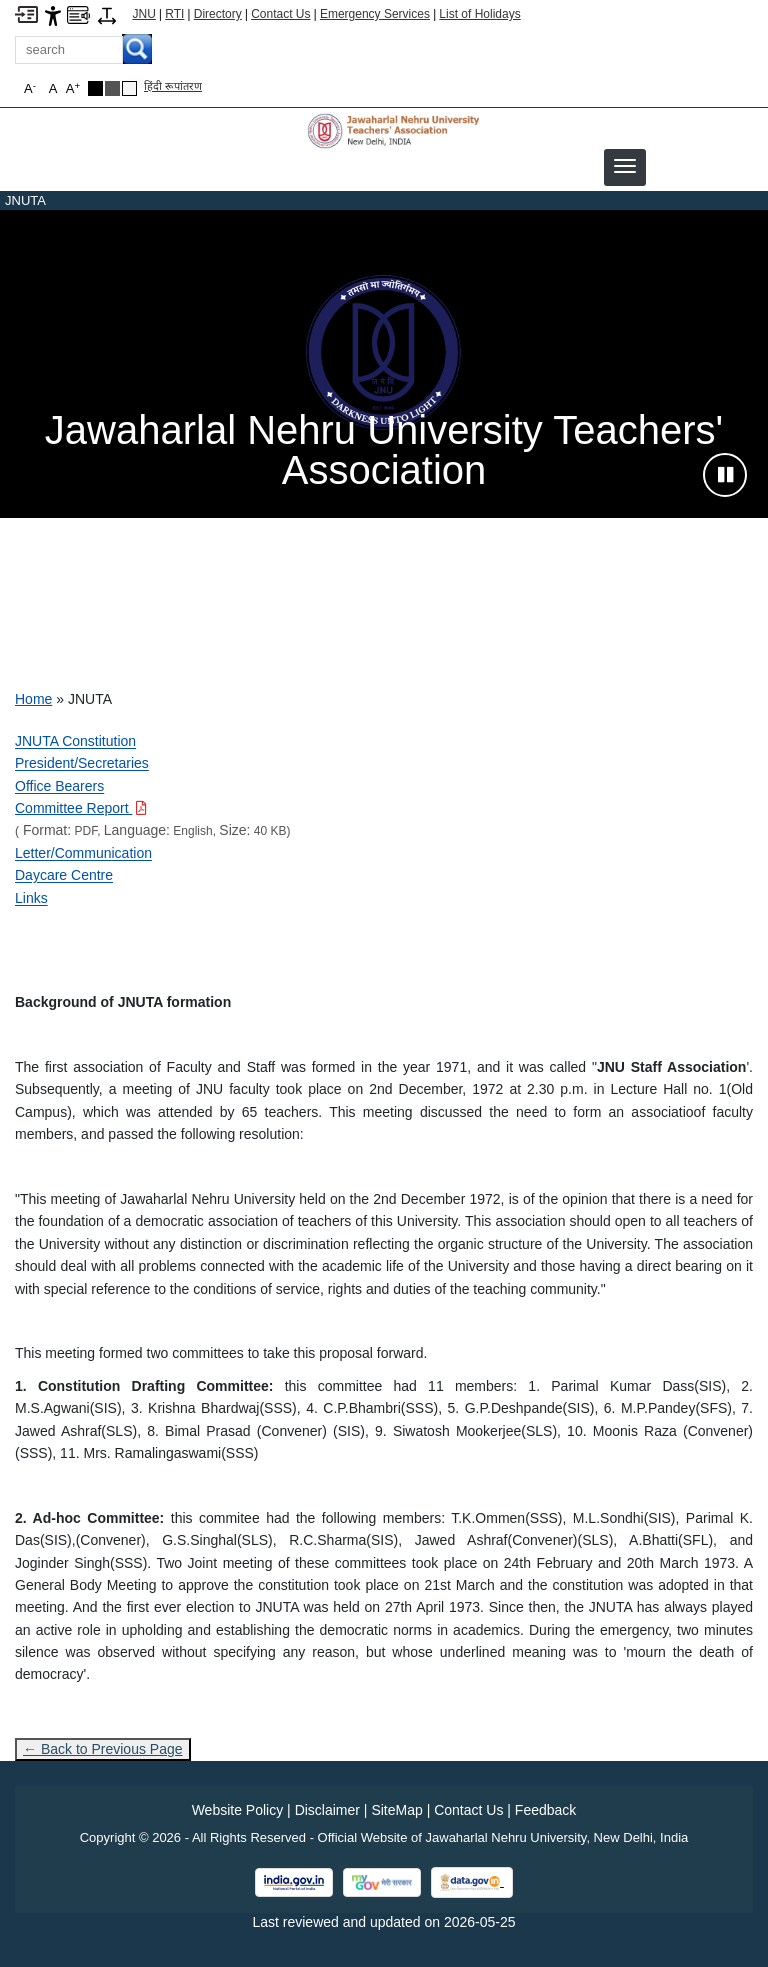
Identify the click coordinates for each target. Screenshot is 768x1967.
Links (31, 898)
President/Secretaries (82, 763)
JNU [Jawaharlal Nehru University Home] (144, 14)
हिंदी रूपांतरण (173, 86)
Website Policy (238, 1810)
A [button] (73, 88)
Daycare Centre (64, 875)
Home (33, 699)
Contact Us (280, 14)
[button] (625, 166)
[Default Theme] (129, 88)
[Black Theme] (95, 88)
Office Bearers (59, 786)
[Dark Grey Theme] (112, 88)
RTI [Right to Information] (174, 14)
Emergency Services (375, 14)
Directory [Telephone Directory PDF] (218, 14)
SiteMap (396, 1810)
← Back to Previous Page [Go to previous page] (103, 1749)
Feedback (545, 1810)
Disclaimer (327, 1810)
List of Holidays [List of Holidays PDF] (479, 14)
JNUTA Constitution (75, 741)
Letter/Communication (83, 853)
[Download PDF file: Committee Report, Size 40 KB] (81, 808)
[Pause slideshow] (725, 475)
